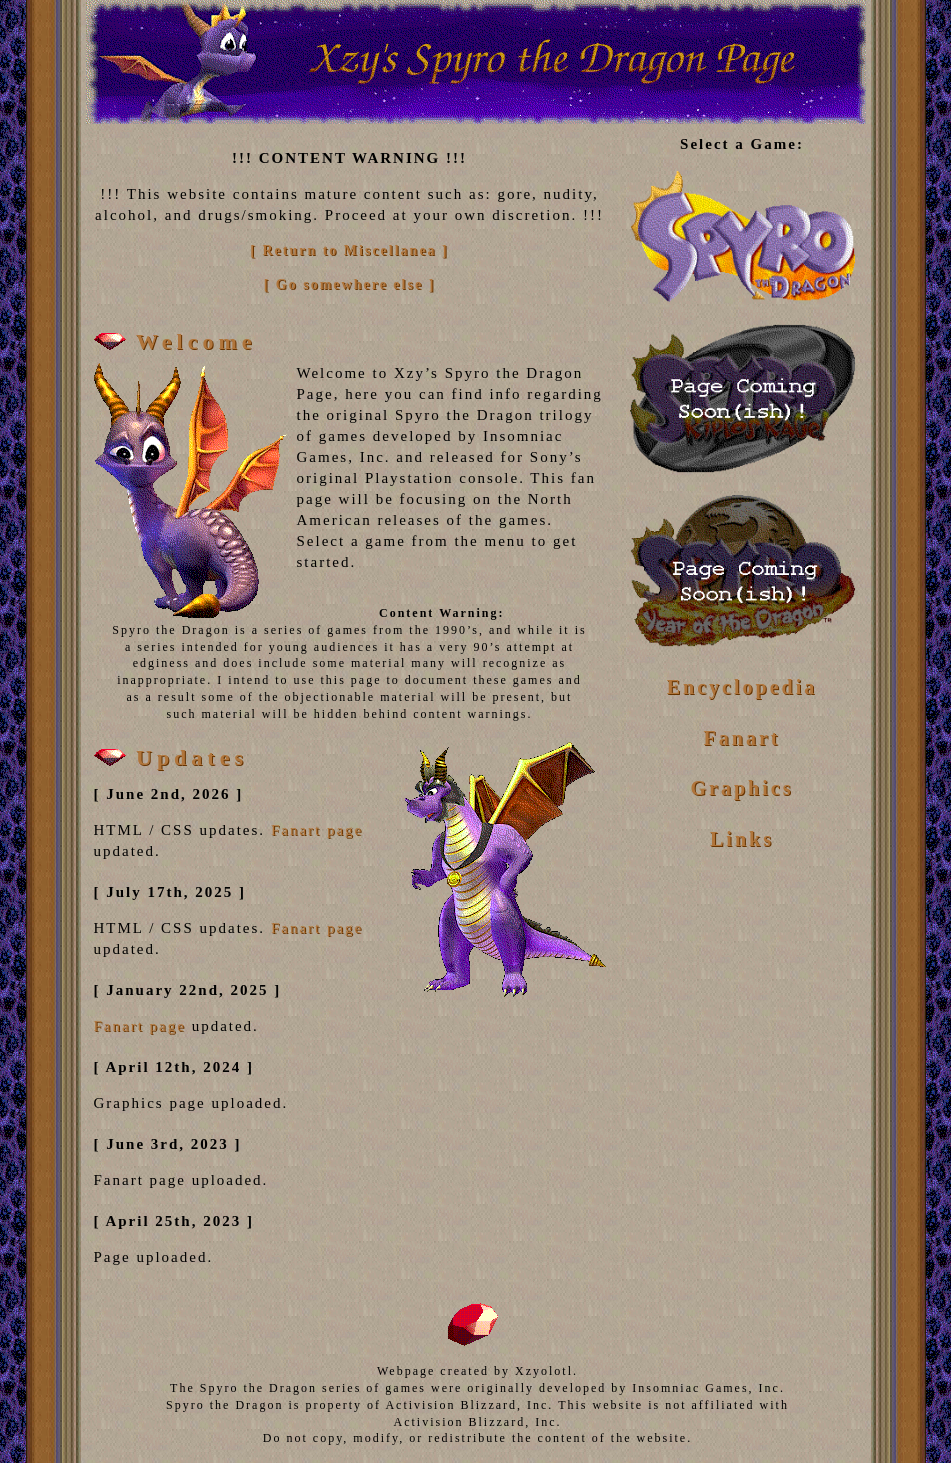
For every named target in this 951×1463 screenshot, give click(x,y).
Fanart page (317, 830)
